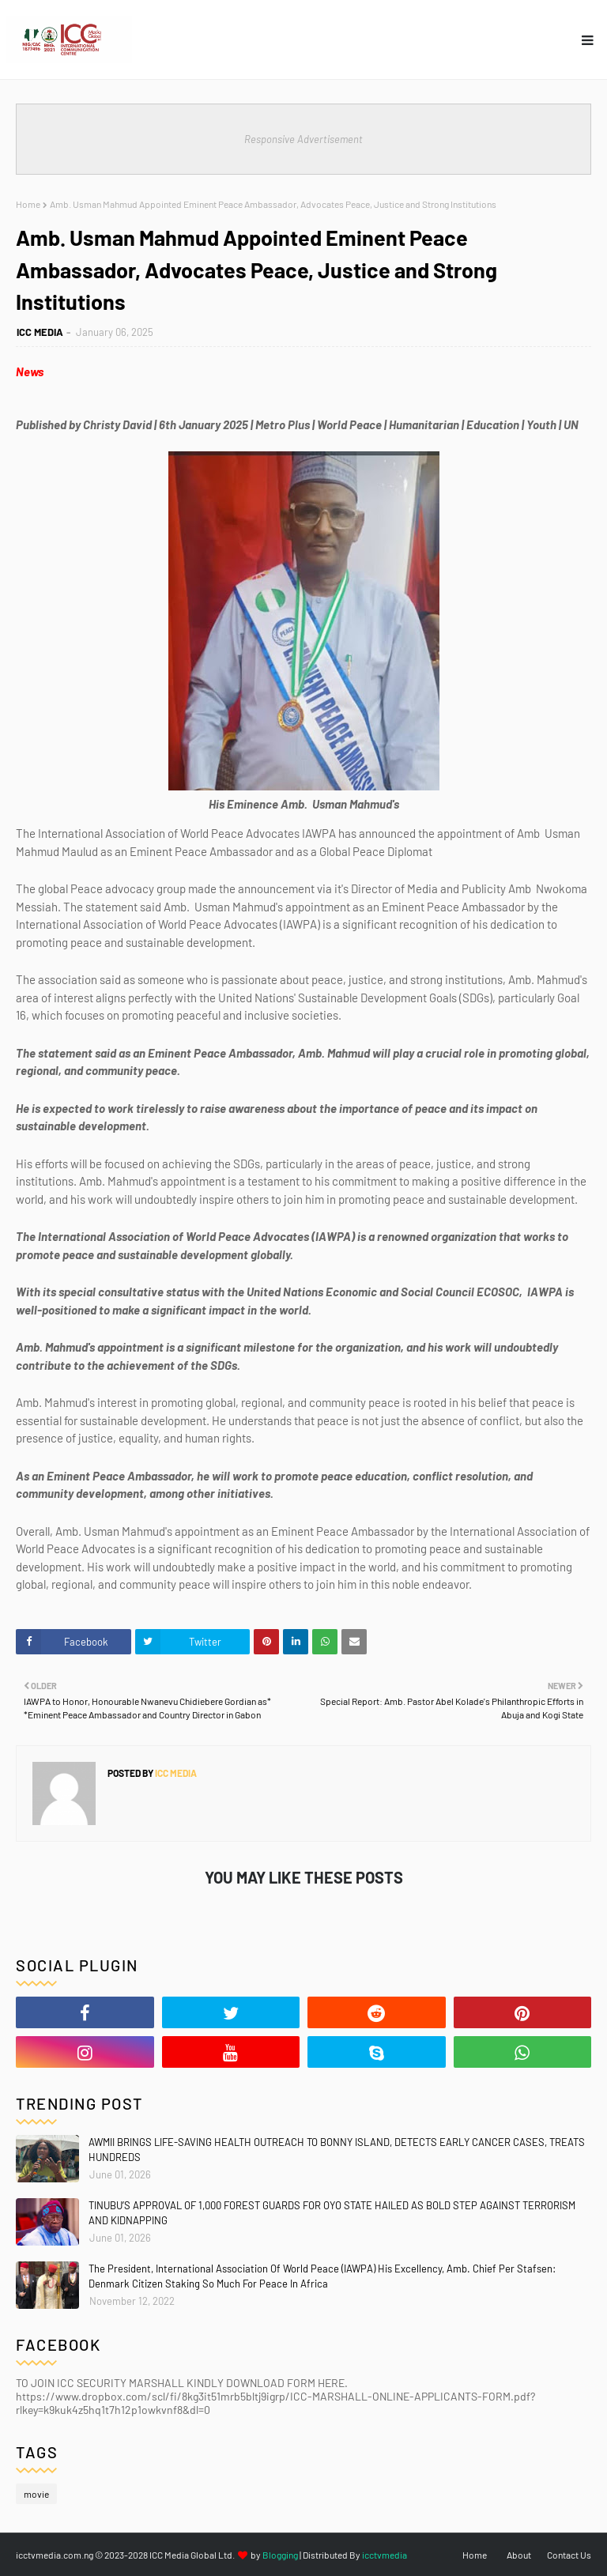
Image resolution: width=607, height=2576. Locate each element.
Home (28, 203)
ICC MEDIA (40, 332)
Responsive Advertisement (303, 139)
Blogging (280, 2554)
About (519, 2554)
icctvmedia (384, 2554)
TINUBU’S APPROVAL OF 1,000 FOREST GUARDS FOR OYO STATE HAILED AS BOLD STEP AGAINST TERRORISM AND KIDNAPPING (332, 2213)
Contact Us (569, 2554)
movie (36, 2493)
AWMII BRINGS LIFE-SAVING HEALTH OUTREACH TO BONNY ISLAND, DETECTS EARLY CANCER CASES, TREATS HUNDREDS (337, 2150)
